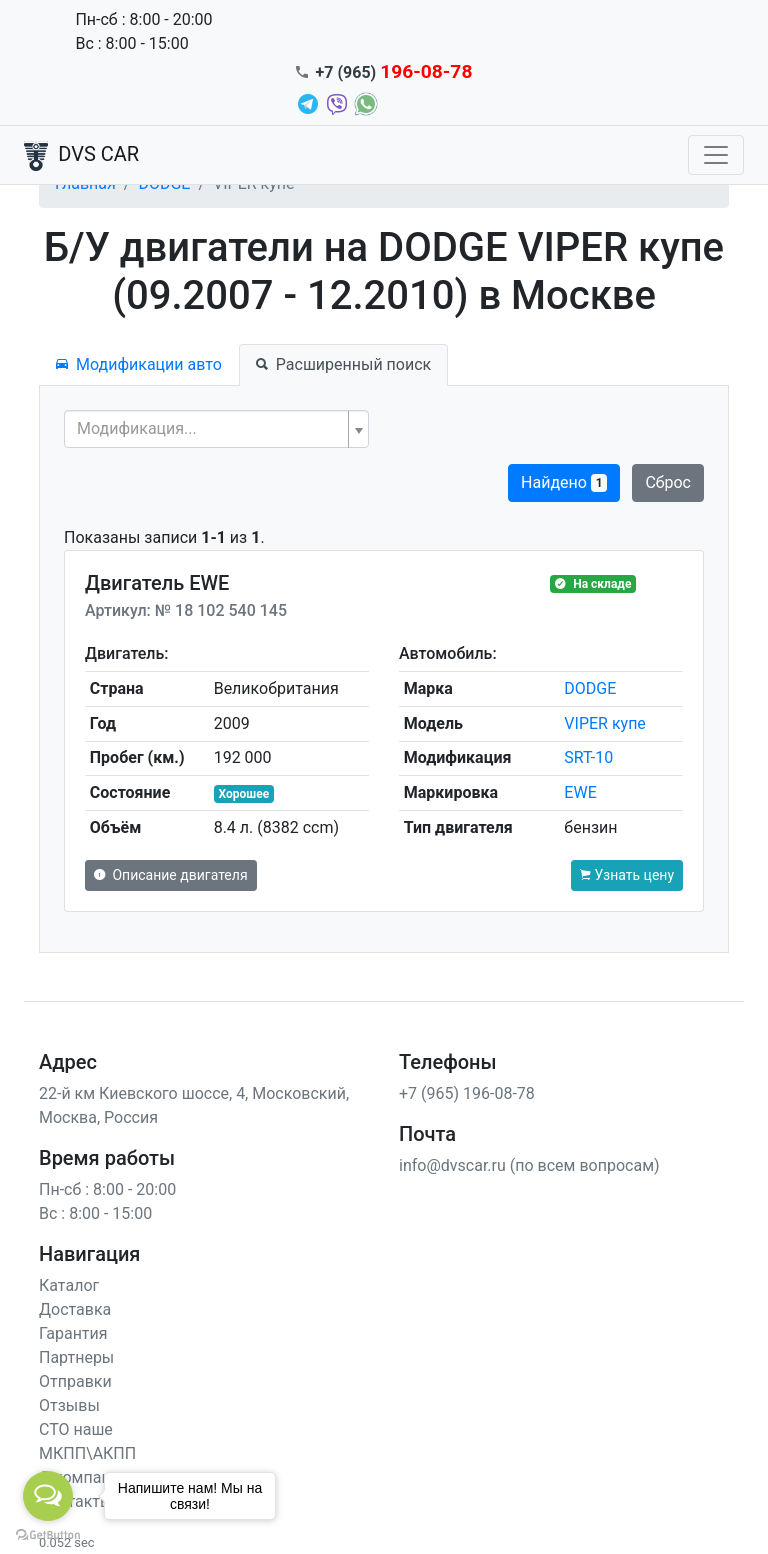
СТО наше (76, 1429)
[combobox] (216, 429)
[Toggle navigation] (716, 155)
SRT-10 (588, 757)
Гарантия (73, 1333)
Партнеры (76, 1357)
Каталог (69, 1285)
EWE (580, 792)
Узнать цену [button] (627, 875)
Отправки (75, 1381)
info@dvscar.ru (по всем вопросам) (529, 1165)
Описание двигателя (171, 875)
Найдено (564, 482)
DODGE (590, 688)
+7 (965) (394, 72)
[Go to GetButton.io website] (48, 1534)
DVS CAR (81, 156)
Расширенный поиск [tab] (343, 364)
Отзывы (69, 1405)
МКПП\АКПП (87, 1453)
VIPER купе (605, 723)
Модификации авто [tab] (139, 364)
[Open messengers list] (48, 1496)
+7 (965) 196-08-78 (467, 1093)
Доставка (75, 1309)
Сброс (668, 482)
